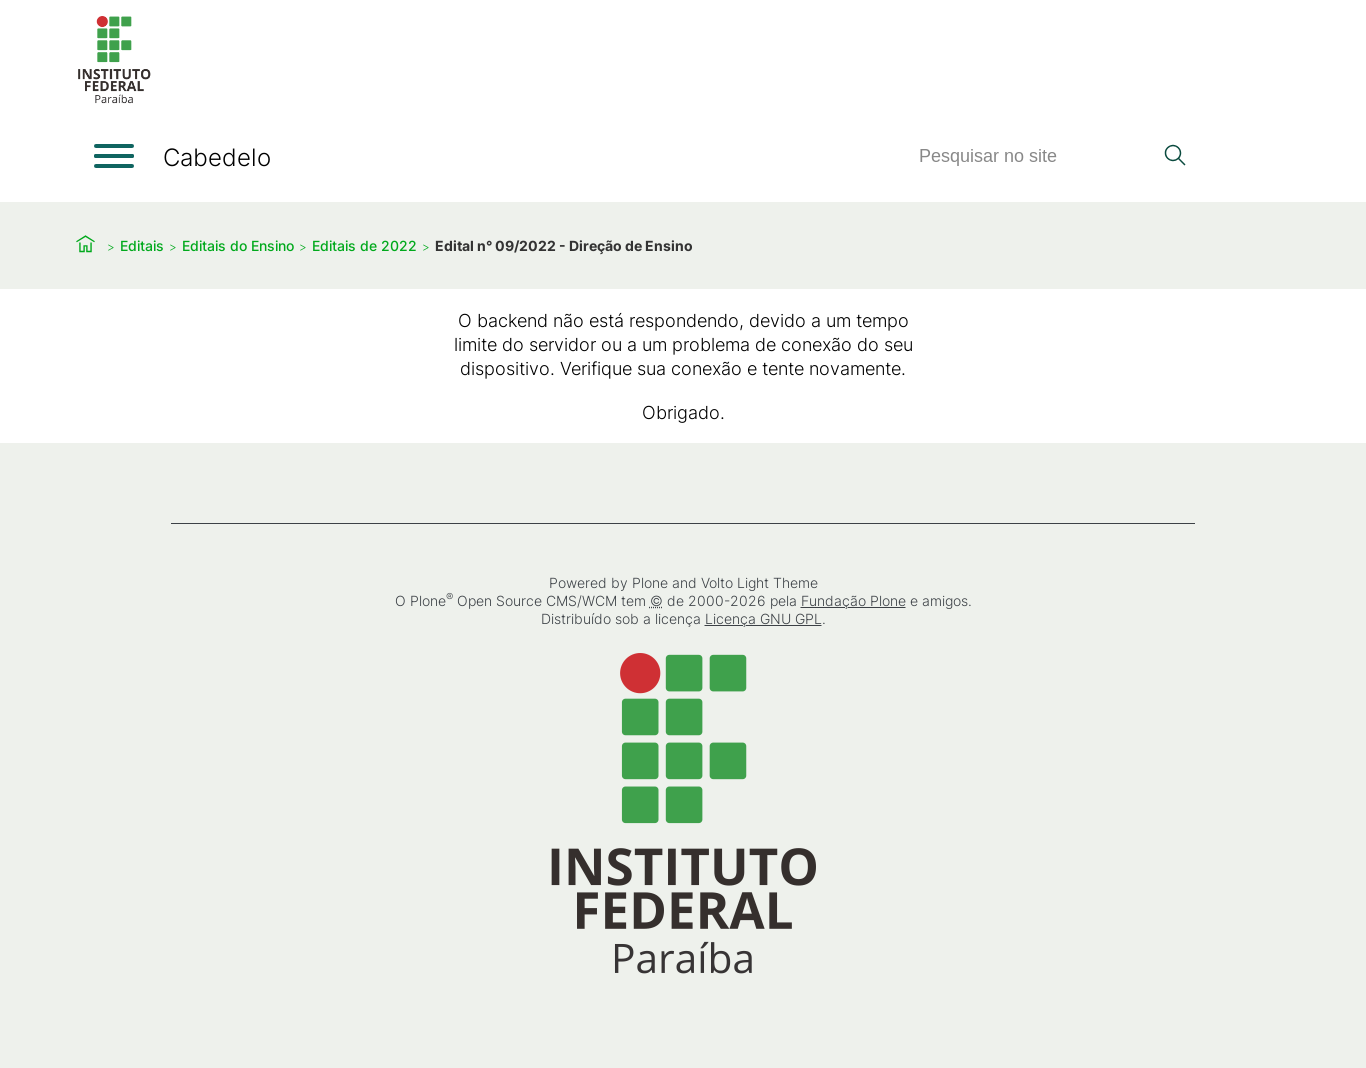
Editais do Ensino (238, 245)
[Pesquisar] (1035, 156)
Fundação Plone (853, 600)
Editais (142, 245)
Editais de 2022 (364, 245)
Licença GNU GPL (763, 618)
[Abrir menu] (114, 156)
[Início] (114, 99)
